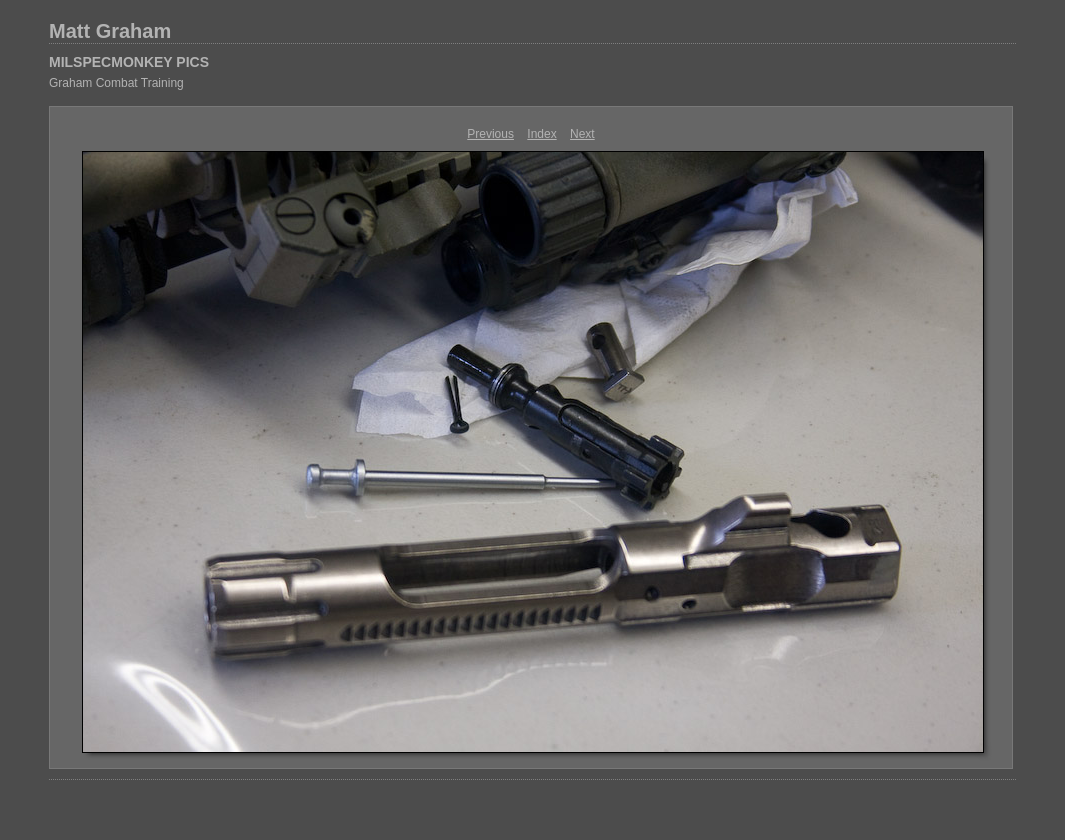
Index (541, 134)
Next (582, 134)
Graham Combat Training (116, 83)
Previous (490, 134)
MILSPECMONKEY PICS (129, 62)
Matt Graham (110, 31)
